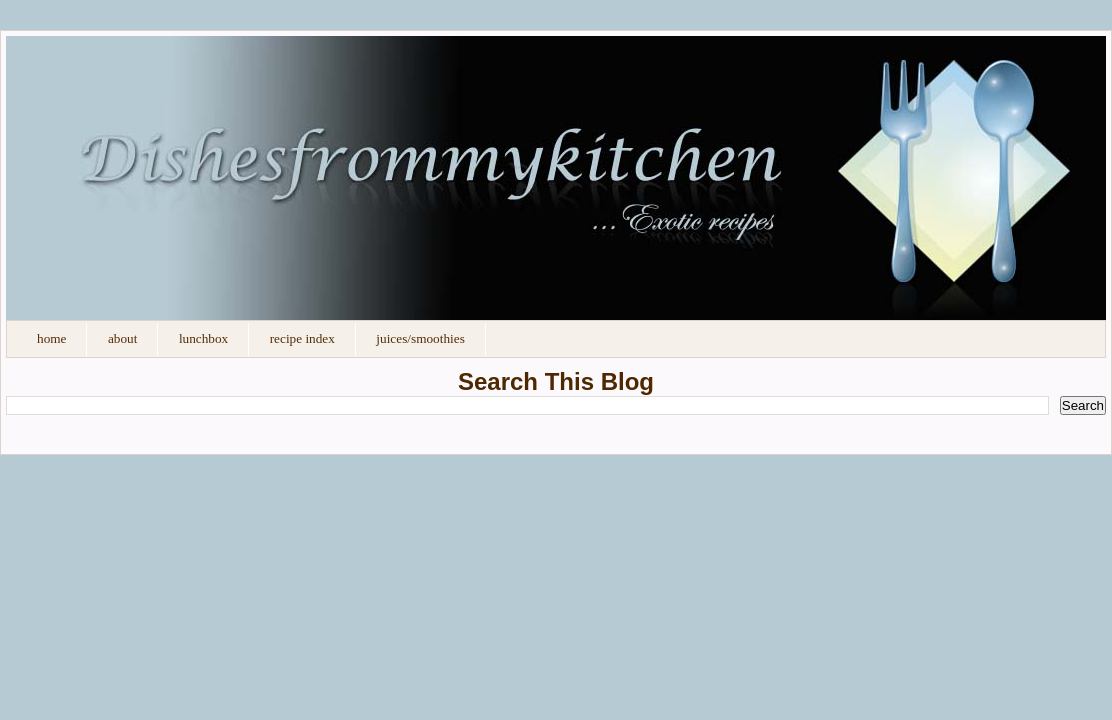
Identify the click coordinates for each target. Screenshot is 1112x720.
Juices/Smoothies (420, 338)
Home (51, 338)
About (122, 338)
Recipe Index (302, 338)
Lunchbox (203, 338)
